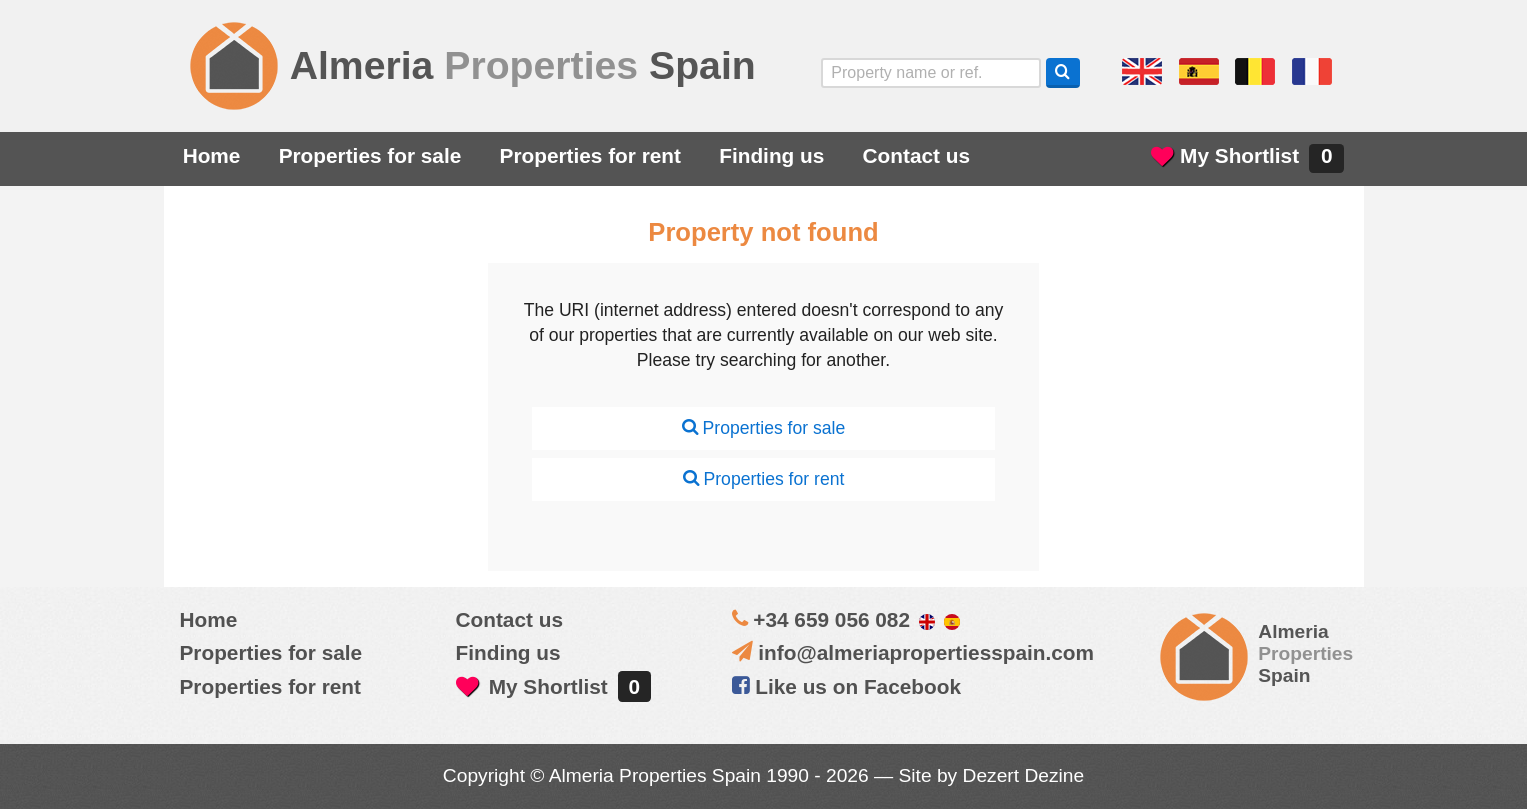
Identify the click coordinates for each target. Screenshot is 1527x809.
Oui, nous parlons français (1312, 72)
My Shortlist (1247, 158)
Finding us (771, 155)
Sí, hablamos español (1199, 72)
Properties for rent (590, 155)
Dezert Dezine (1024, 775)
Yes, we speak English (1142, 72)
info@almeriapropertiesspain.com (926, 652)
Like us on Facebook (846, 686)
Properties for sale (370, 155)
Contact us (916, 155)
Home (212, 155)
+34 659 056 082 (831, 619)
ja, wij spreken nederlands (1255, 72)
